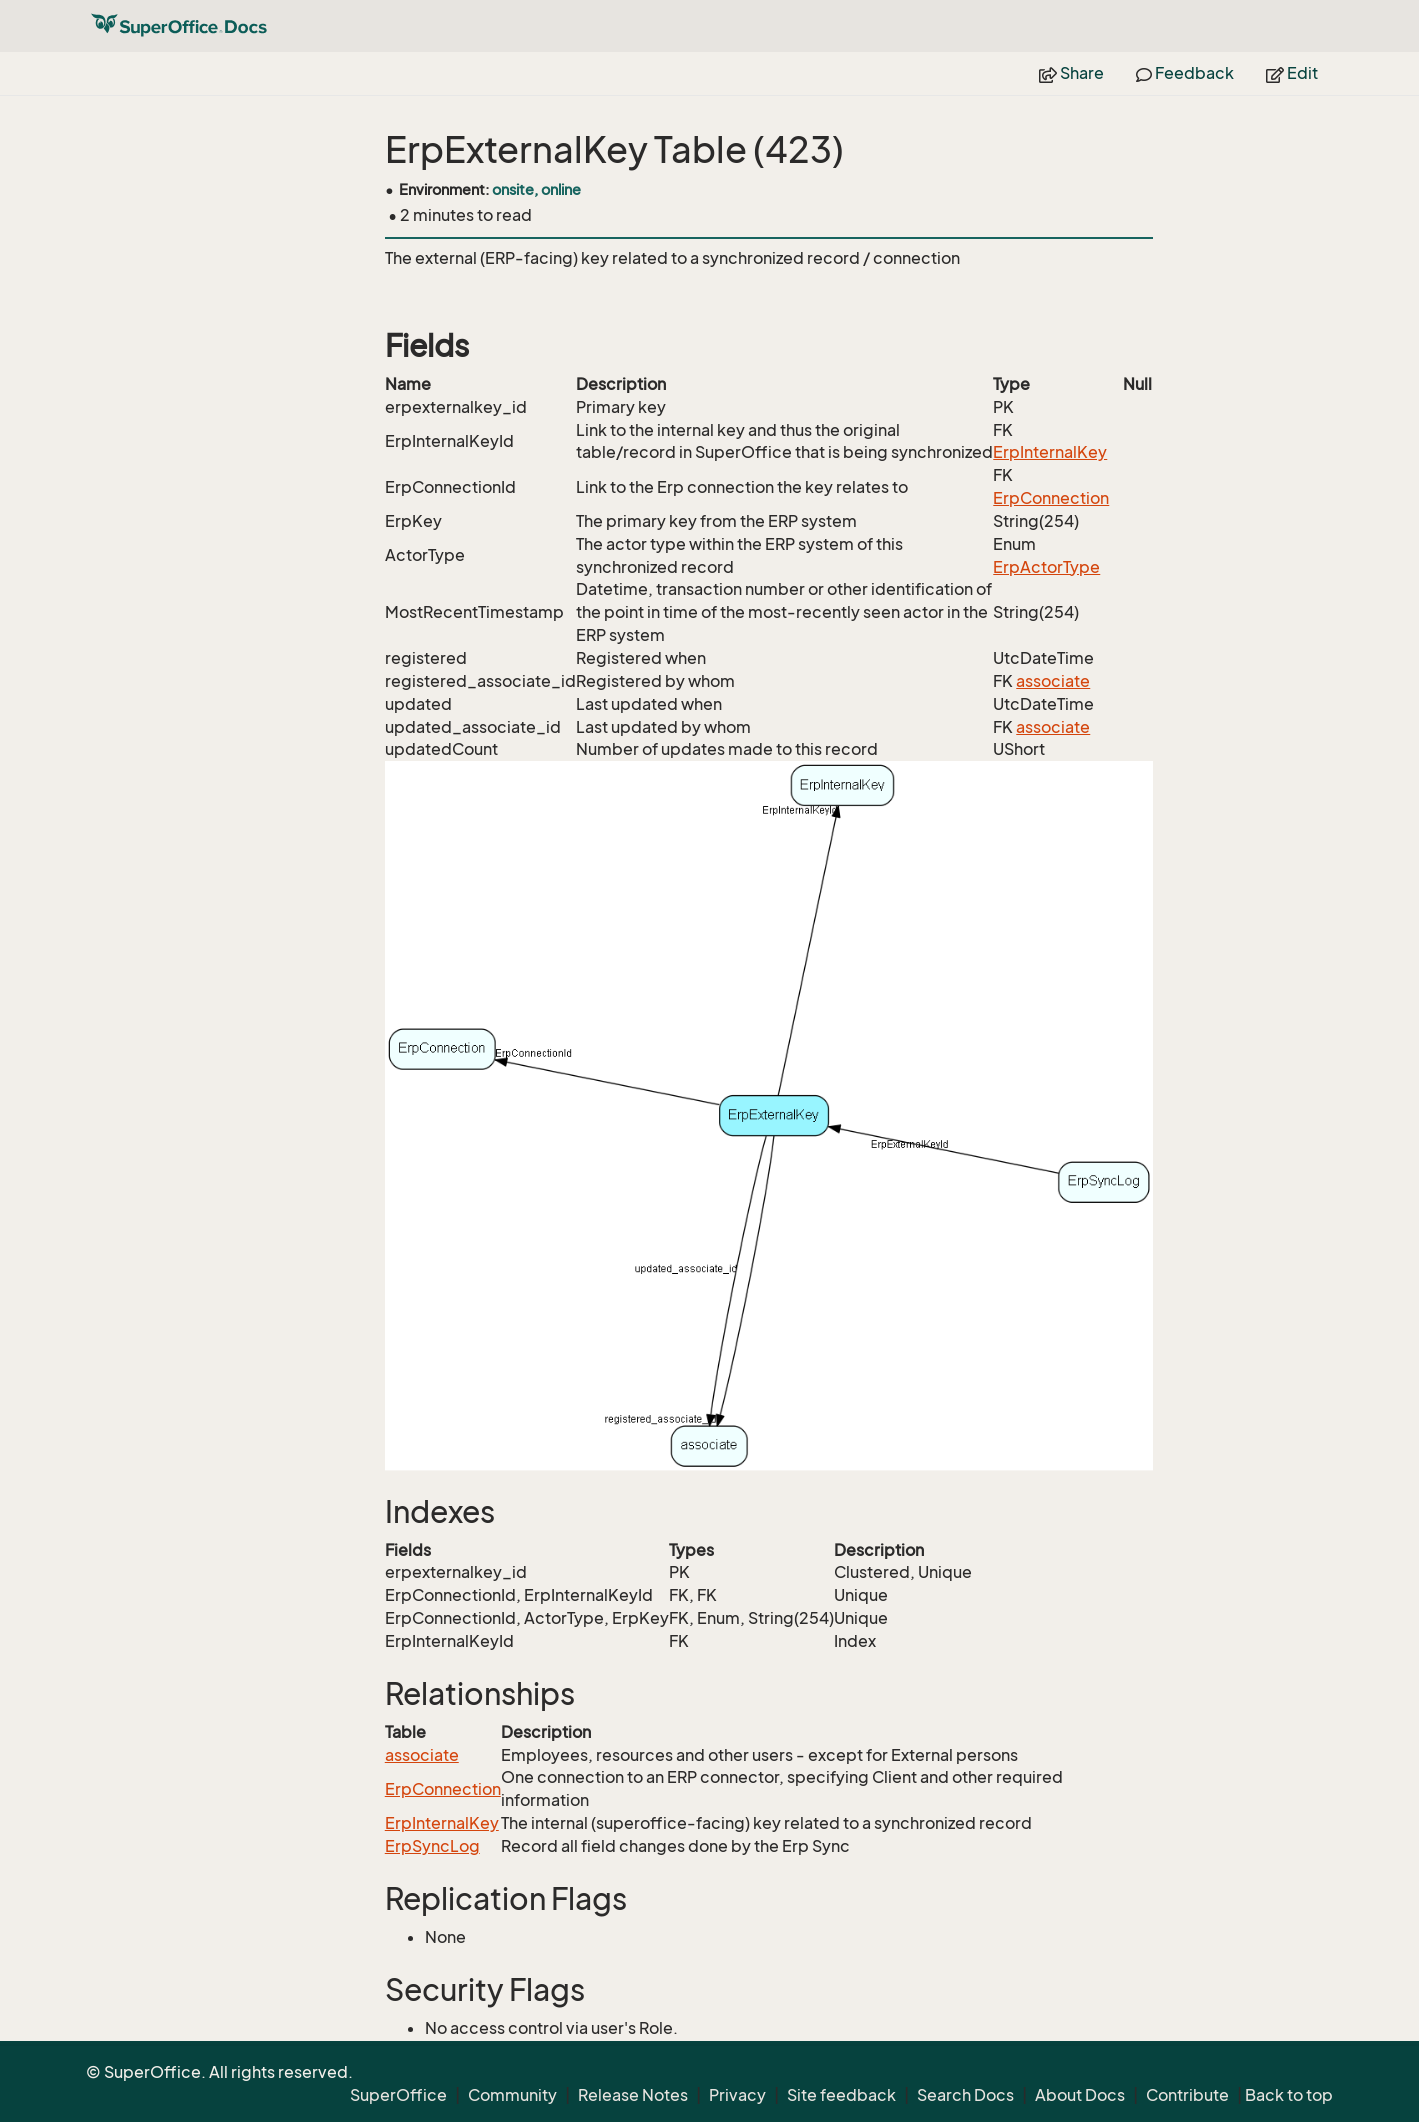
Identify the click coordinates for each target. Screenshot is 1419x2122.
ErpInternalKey (1050, 452)
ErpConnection (1051, 498)
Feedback (1185, 73)
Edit (1292, 73)
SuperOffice (398, 2095)
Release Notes (633, 2095)
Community (512, 2095)
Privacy (737, 2095)
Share (1071, 73)
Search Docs (965, 2095)
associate (1053, 681)
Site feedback (841, 2095)
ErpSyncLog (432, 1846)
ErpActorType (1046, 567)
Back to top (1289, 2095)
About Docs (1080, 2095)
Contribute (1187, 2095)
